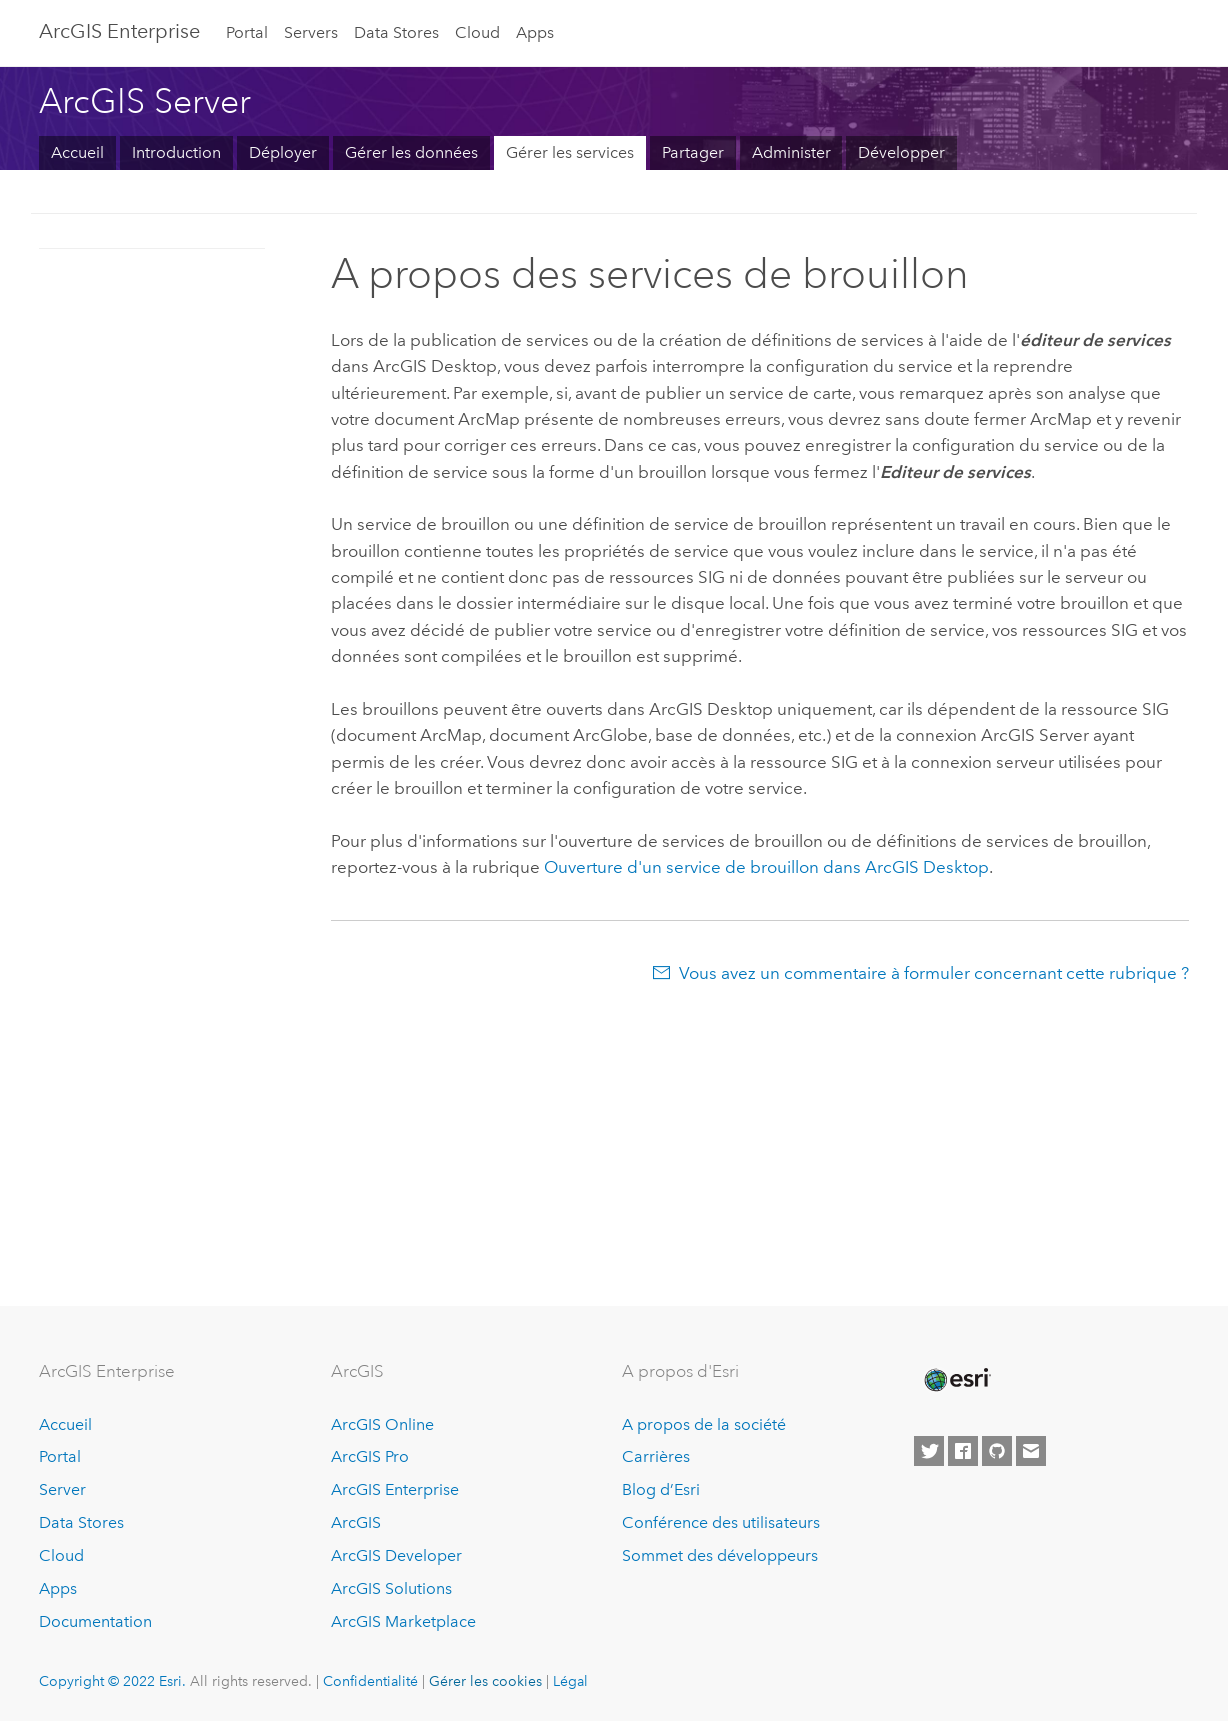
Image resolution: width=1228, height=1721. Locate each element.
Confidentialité (370, 1681)
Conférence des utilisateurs (721, 1522)
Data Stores (396, 32)
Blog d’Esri (661, 1489)
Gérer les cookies (485, 1681)
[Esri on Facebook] (963, 1451)
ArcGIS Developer (396, 1555)
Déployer (283, 152)
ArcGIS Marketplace (403, 1621)
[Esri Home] (956, 1380)
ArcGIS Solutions (391, 1588)
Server (62, 1489)
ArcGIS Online (382, 1424)
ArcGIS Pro (370, 1456)
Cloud (477, 32)
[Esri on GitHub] (997, 1451)
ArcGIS (356, 1522)
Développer (901, 152)
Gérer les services (570, 152)
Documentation (95, 1621)
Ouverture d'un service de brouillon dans (766, 867)
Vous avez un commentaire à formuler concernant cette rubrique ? (934, 973)
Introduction (176, 152)
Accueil (77, 152)
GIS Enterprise (119, 31)
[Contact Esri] (1031, 1451)
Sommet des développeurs (720, 1555)
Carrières (656, 1456)
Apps (535, 32)
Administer (791, 152)
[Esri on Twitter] (929, 1451)
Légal (570, 1681)
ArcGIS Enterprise (395, 1489)
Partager (693, 152)
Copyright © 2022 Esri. (112, 1681)
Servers (311, 32)
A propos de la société (704, 1424)
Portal (247, 32)
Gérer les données (411, 152)
